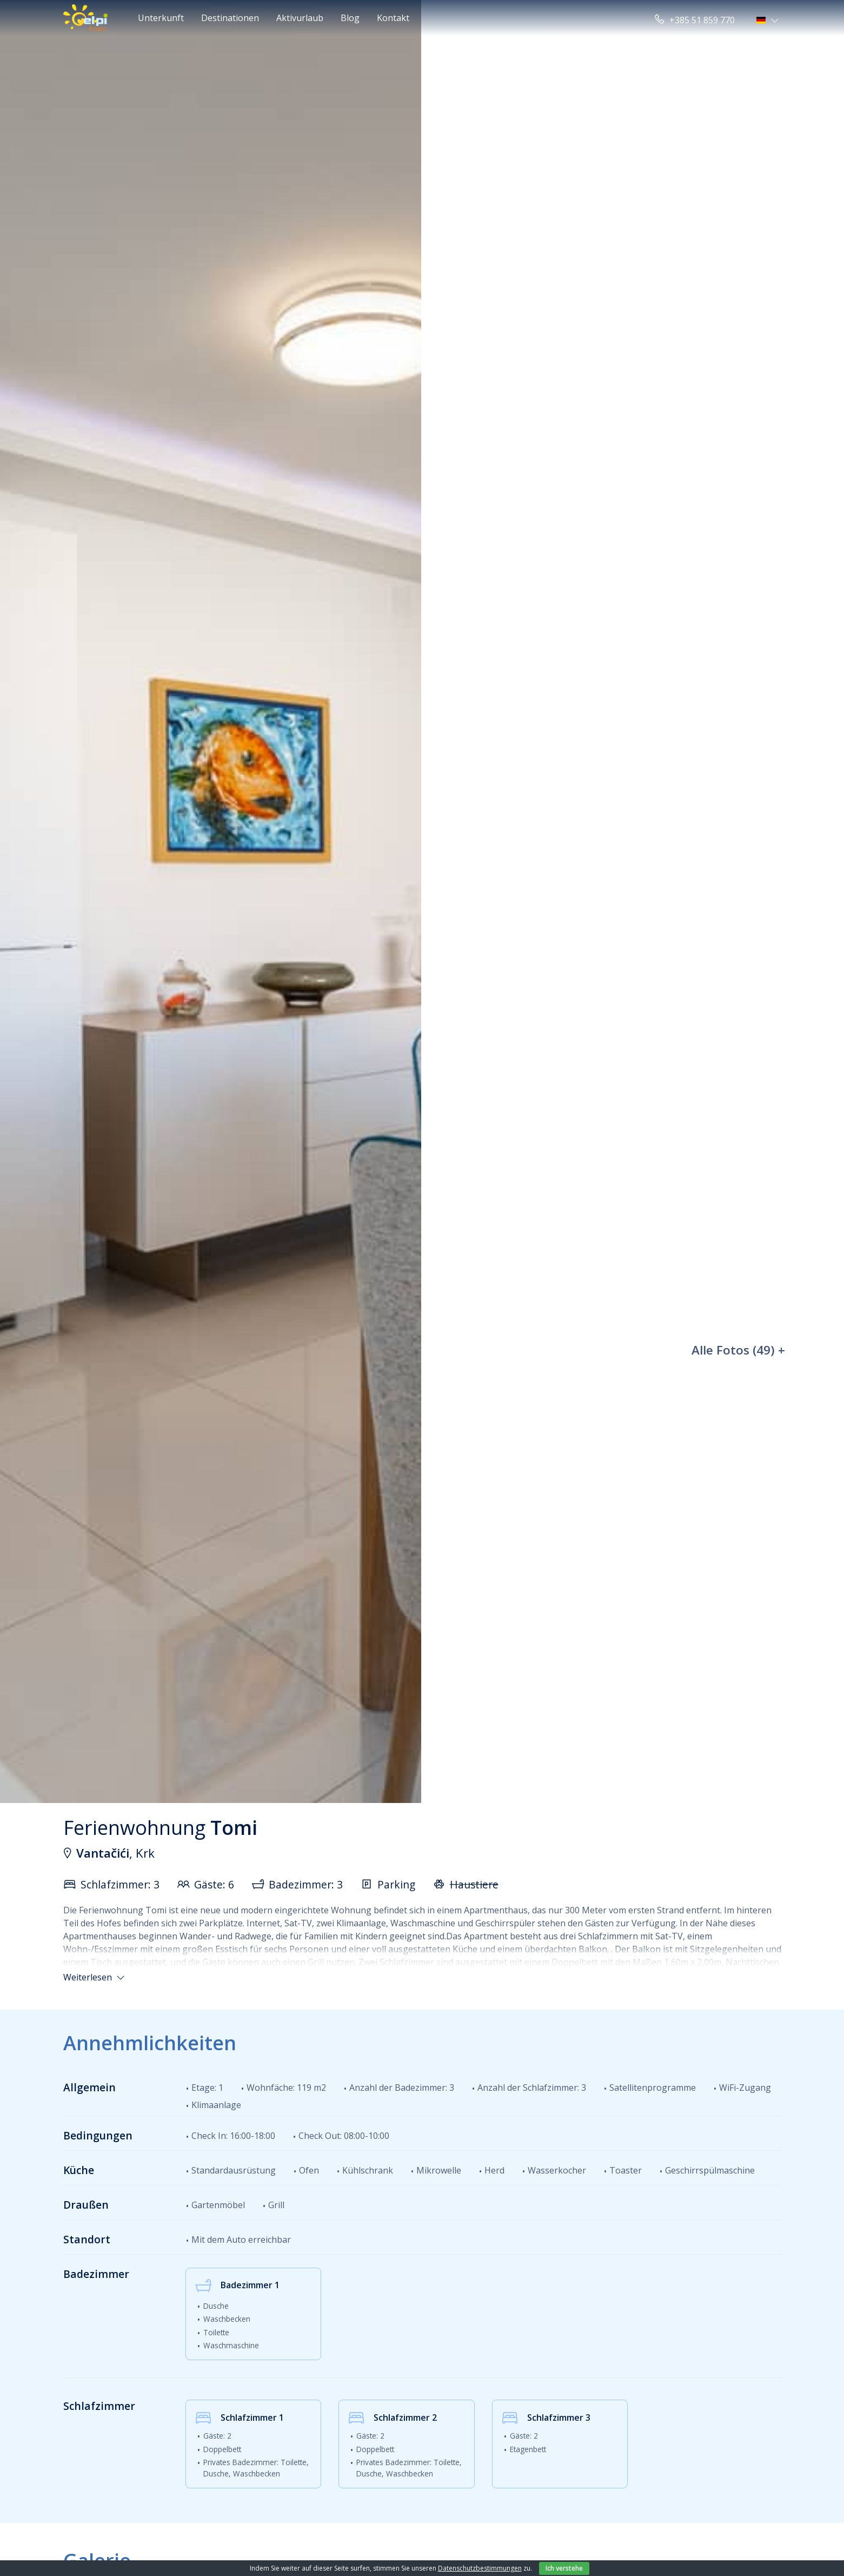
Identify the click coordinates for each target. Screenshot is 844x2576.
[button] (768, 20)
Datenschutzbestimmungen (480, 2568)
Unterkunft (161, 18)
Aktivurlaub (299, 18)
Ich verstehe (564, 2568)
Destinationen (230, 18)
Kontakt (393, 18)
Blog (350, 18)
